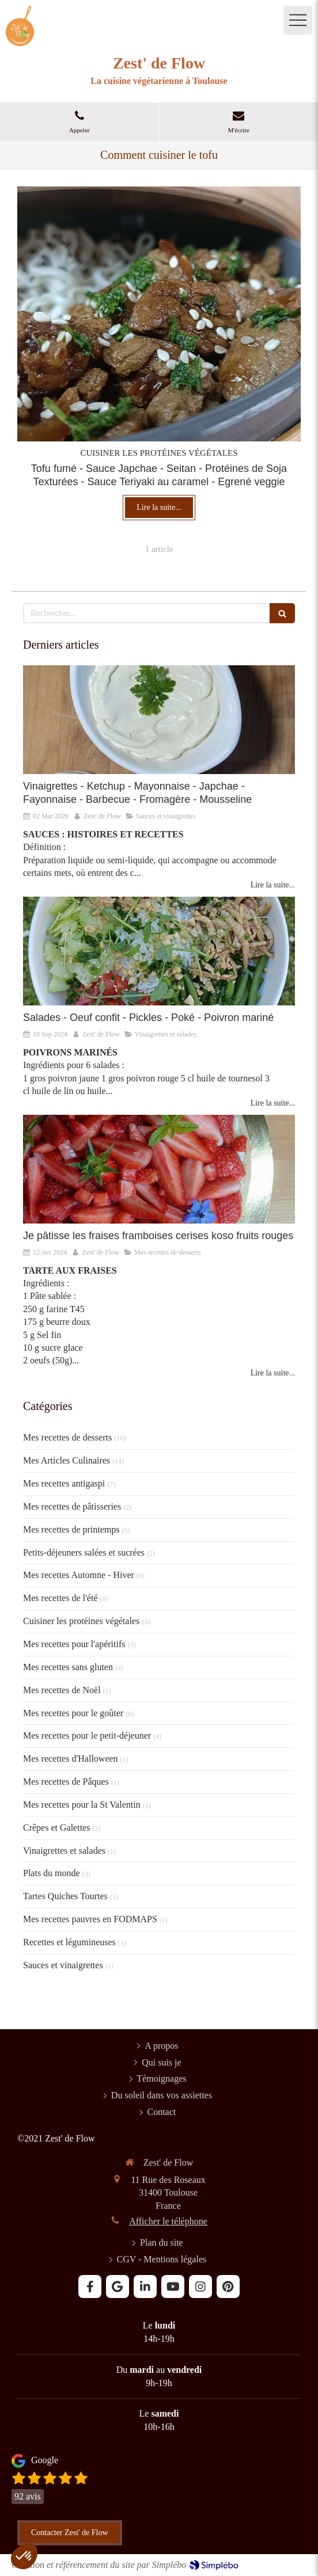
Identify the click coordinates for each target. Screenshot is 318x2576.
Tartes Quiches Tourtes (65, 1896)
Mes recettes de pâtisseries (72, 1506)
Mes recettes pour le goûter (73, 1713)
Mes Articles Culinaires (66, 1460)
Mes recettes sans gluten (68, 1667)
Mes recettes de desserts (67, 1437)
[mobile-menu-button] (297, 20)
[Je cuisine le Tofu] (159, 313)
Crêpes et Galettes (56, 1827)
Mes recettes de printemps (71, 1529)
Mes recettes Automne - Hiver (78, 1575)
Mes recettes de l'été (60, 1598)
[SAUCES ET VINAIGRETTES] (159, 719)
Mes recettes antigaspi (64, 1483)
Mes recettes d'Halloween (70, 1758)
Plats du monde (51, 1873)
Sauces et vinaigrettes (63, 1965)
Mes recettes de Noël (62, 1690)
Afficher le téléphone (168, 2221)
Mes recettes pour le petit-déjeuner (87, 1735)
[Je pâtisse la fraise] (159, 1169)
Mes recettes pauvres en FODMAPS (90, 1919)
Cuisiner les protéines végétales (81, 1621)
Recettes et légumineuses (69, 1942)
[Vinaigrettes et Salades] (159, 951)
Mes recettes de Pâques (66, 1781)
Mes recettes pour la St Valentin (82, 1804)
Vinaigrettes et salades (64, 1850)
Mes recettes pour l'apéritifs (74, 1644)
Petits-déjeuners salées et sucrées (84, 1552)
